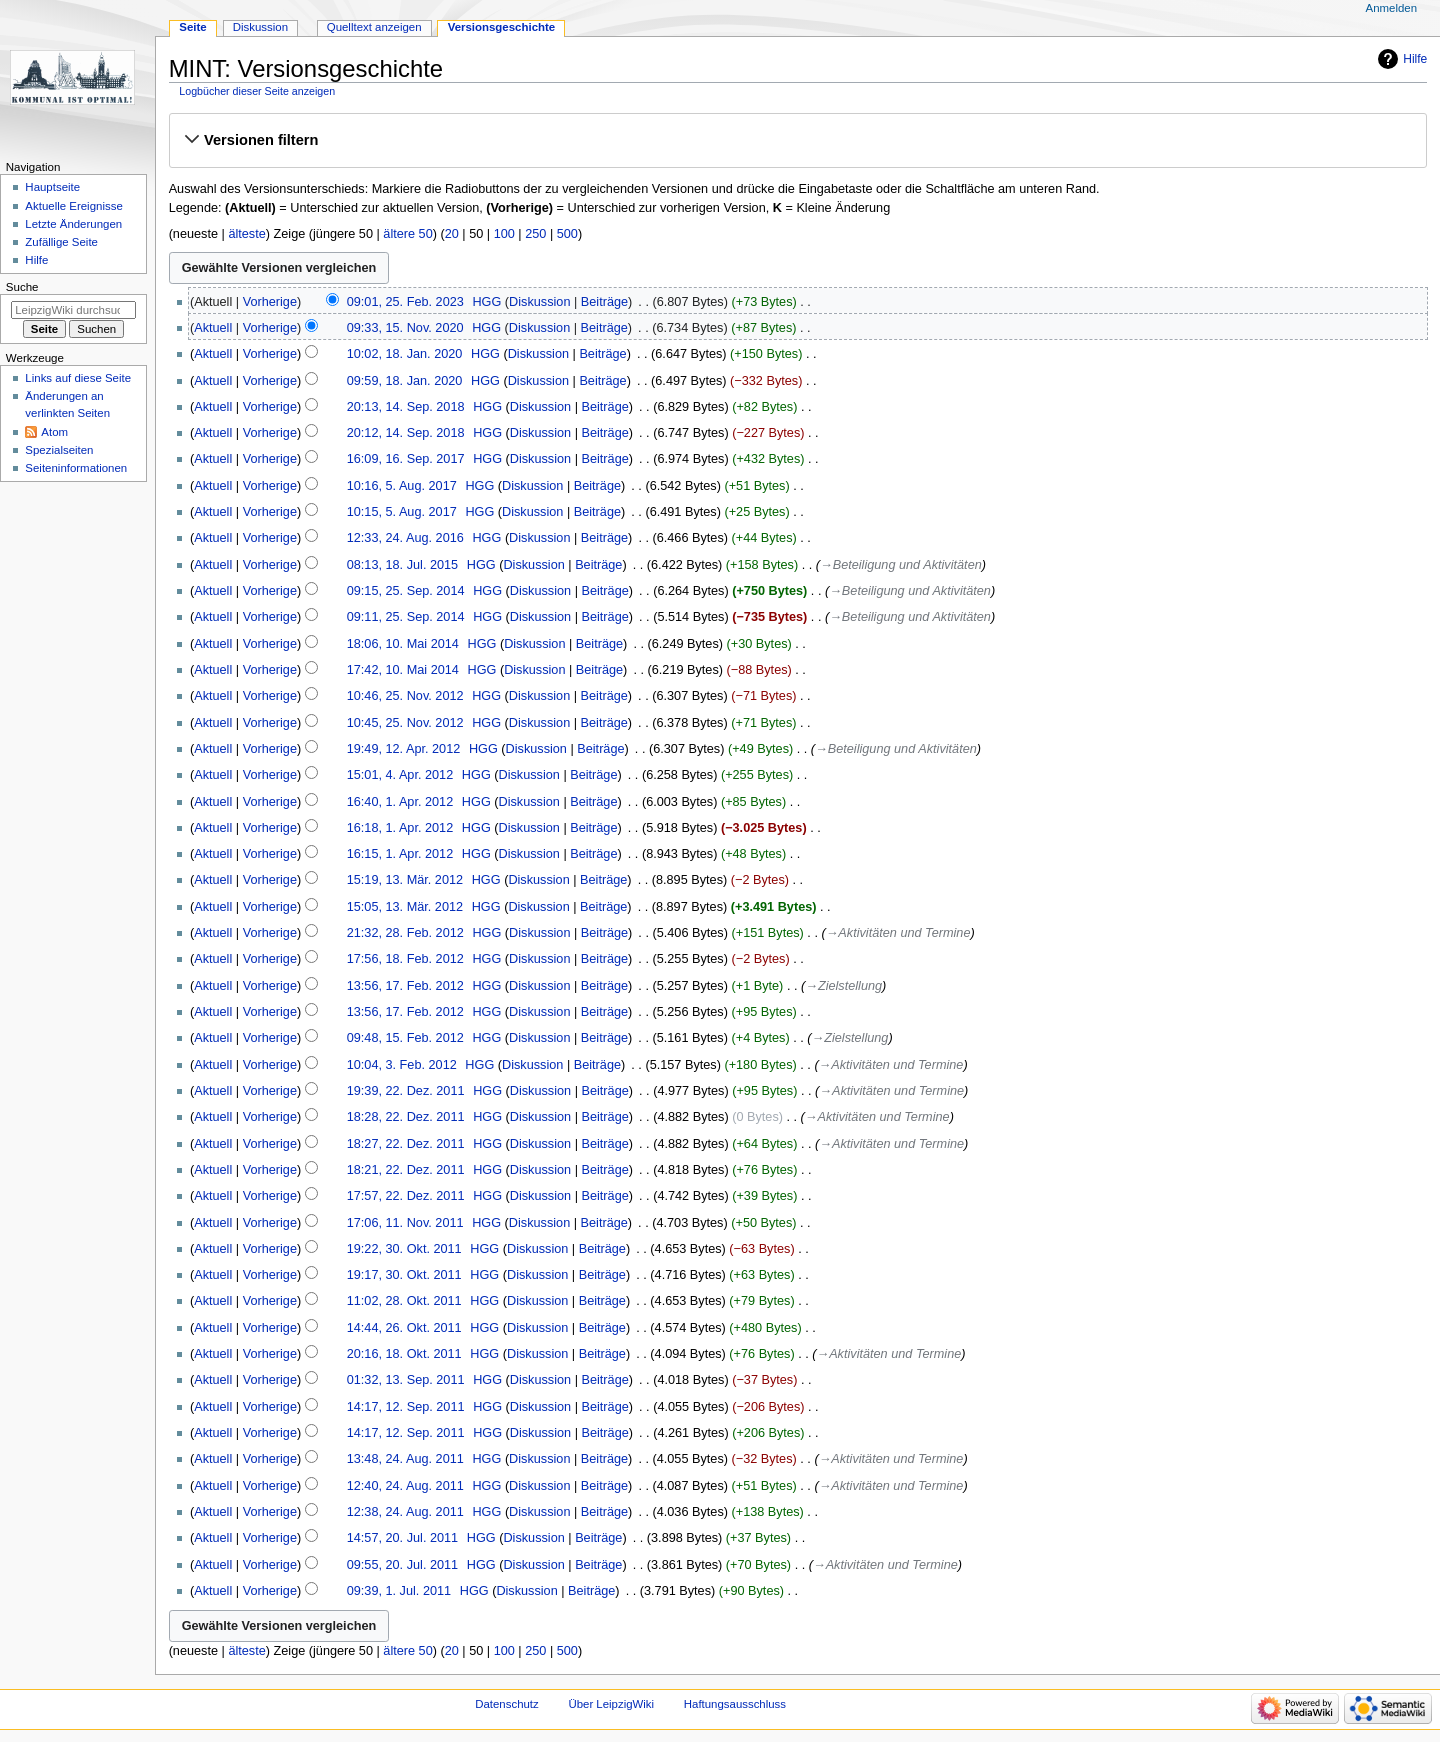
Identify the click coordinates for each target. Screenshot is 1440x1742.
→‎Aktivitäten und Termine (898, 933)
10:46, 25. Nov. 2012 (405, 696)
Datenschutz (507, 1704)
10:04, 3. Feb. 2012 (402, 1065)
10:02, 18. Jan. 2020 (405, 354)
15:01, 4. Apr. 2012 (400, 775)
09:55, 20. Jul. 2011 (402, 1565)
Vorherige (270, 302)
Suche (22, 287)
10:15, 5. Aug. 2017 (402, 512)
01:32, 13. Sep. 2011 (406, 1380)
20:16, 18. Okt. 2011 (404, 1354)
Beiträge (604, 302)
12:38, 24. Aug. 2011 (405, 1512)
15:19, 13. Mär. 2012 (405, 880)
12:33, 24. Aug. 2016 (405, 538)
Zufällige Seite (61, 242)
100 (504, 234)
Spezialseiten (59, 450)
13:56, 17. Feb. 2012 (405, 986)
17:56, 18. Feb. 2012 (405, 959)
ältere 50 (407, 234)
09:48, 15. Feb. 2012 (405, 1038)
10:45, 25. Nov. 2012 (405, 723)
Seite (192, 27)
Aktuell (213, 328)
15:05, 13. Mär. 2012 (405, 907)
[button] (797, 140)
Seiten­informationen (76, 468)
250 (535, 234)
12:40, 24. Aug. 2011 (405, 1486)
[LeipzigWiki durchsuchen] (73, 310)
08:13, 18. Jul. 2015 (402, 565)
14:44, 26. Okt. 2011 (404, 1328)
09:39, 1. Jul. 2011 (399, 1591)
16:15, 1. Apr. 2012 (400, 854)
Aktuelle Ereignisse (73, 206)
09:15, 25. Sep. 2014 (406, 591)
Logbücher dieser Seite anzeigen (257, 91)
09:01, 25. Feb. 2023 (405, 302)
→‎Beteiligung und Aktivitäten (901, 565)
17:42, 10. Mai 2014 (403, 670)
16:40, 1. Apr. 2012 (400, 802)
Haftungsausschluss (735, 1704)
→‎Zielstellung (843, 986)
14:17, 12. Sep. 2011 (406, 1407)
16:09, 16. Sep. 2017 (406, 459)
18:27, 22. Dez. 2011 (406, 1144)
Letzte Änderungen (73, 224)
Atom (54, 432)
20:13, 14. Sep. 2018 (406, 407)
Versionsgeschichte (502, 27)
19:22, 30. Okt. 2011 (404, 1249)
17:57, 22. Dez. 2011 (406, 1196)
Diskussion (539, 302)
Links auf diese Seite (78, 378)
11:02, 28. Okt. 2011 (404, 1301)
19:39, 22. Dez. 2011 (406, 1091)
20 (452, 234)
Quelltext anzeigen (374, 27)
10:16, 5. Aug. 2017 (402, 486)
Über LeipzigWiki (611, 1704)
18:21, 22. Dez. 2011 (406, 1170)
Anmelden (1392, 8)
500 (567, 234)
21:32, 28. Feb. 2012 (405, 933)
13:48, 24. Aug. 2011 (405, 1459)
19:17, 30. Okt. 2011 (404, 1275)
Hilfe (1415, 59)
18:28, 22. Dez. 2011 (406, 1117)
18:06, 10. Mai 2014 (403, 644)
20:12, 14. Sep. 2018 (406, 433)
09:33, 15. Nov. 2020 (405, 328)
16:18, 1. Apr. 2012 (400, 828)
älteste (246, 234)
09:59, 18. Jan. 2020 (405, 381)
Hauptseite (52, 187)
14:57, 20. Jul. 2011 (402, 1538)
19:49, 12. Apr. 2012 (404, 749)
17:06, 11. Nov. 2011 (405, 1223)
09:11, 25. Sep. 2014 (406, 617)
